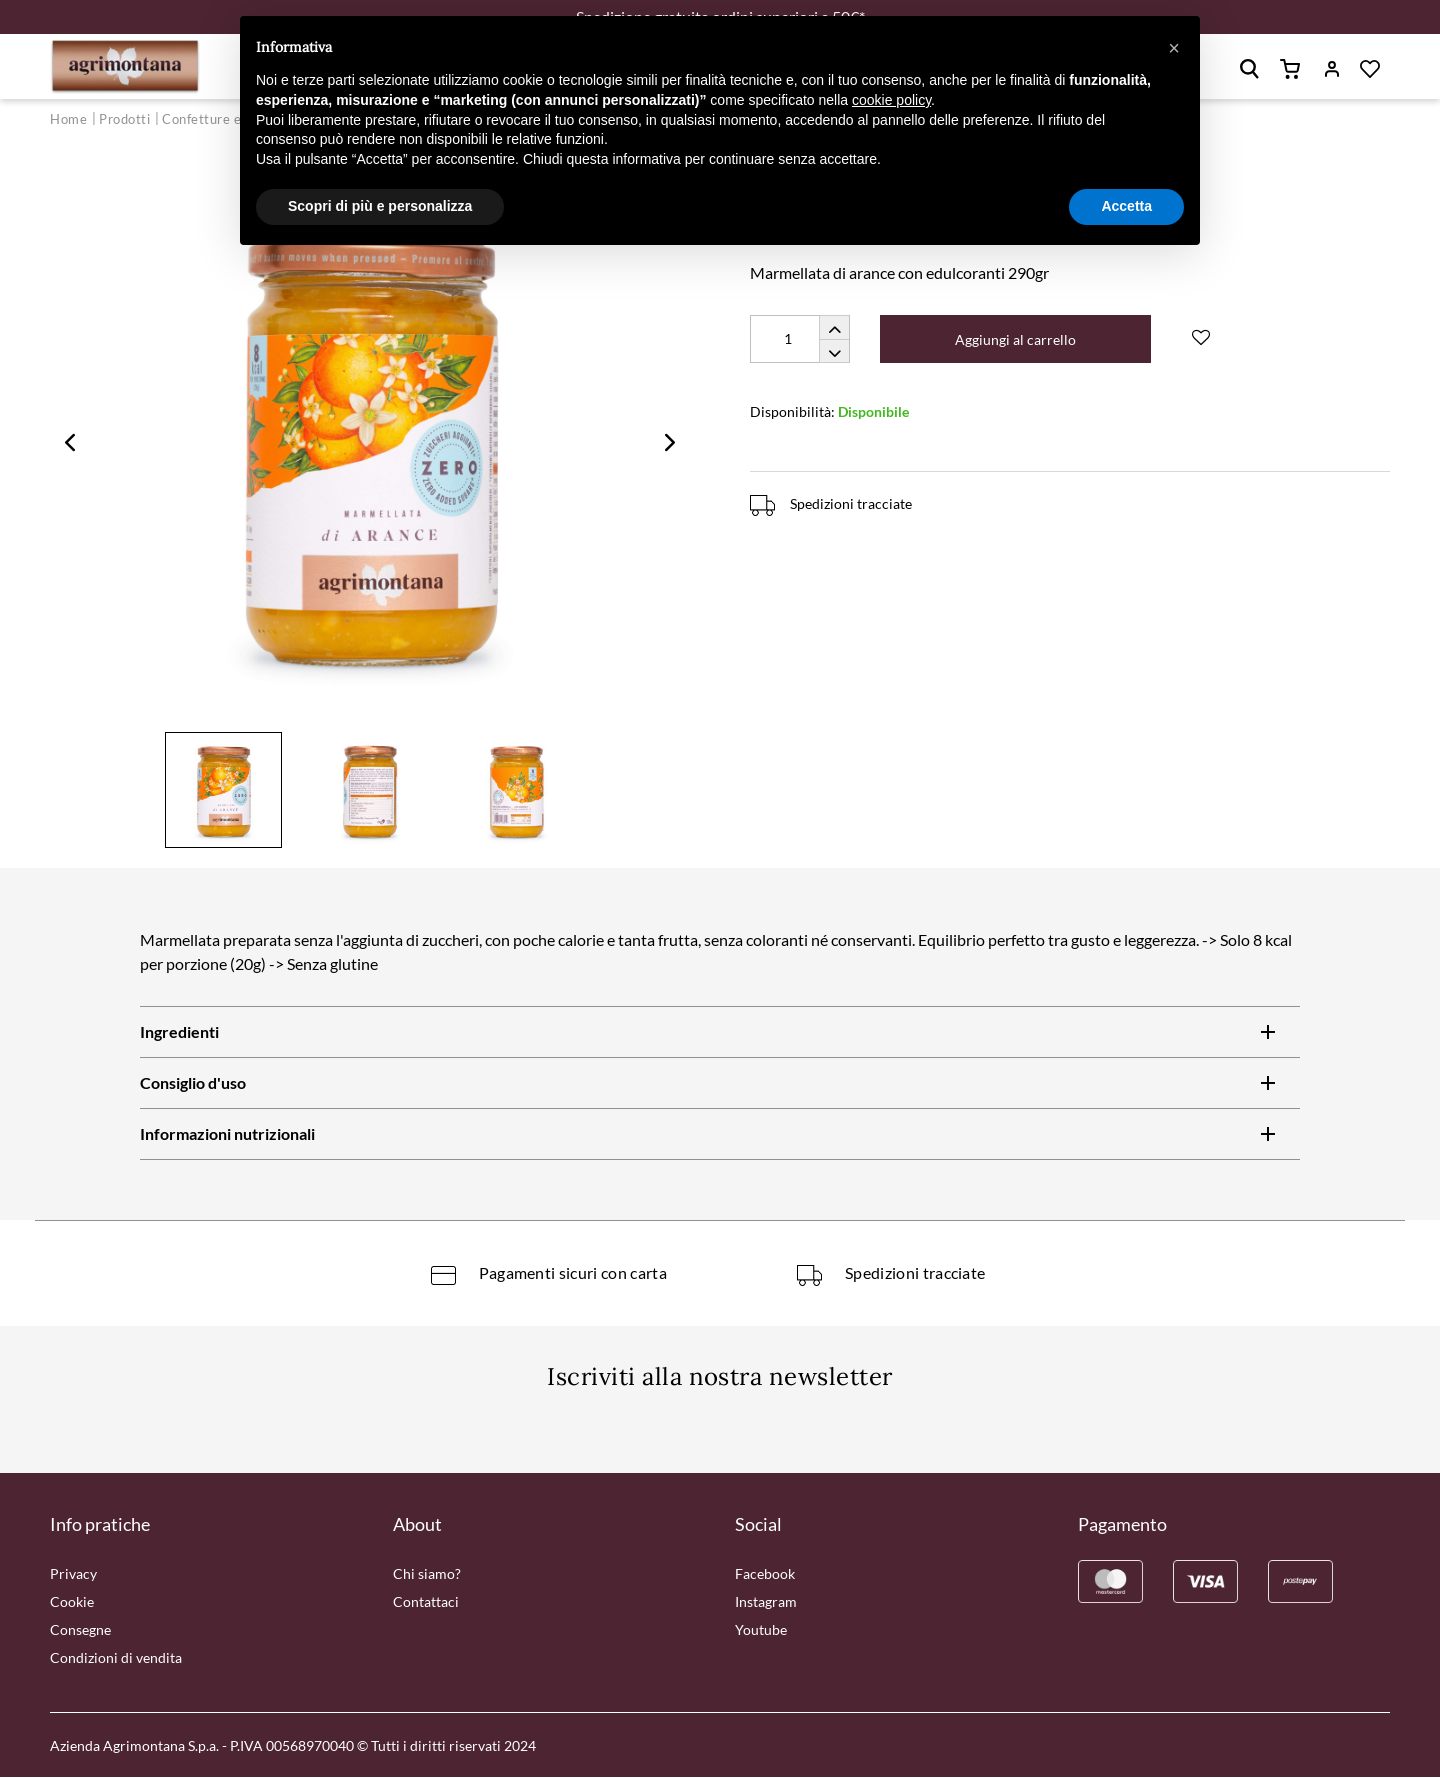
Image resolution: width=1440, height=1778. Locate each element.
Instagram (766, 1602)
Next (670, 443)
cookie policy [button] (891, 100)
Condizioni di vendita (116, 1658)
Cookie (72, 1602)
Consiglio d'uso (193, 1084)
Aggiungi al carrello (1016, 340)
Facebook (765, 1574)
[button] (1174, 48)
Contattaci (426, 1602)
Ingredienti (179, 1033)
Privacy (73, 1574)
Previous (70, 443)
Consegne (80, 1630)
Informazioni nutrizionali (227, 1135)
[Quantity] (800, 340)
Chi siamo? (427, 1574)
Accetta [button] (1126, 206)
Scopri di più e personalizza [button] (380, 206)
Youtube (761, 1630)
